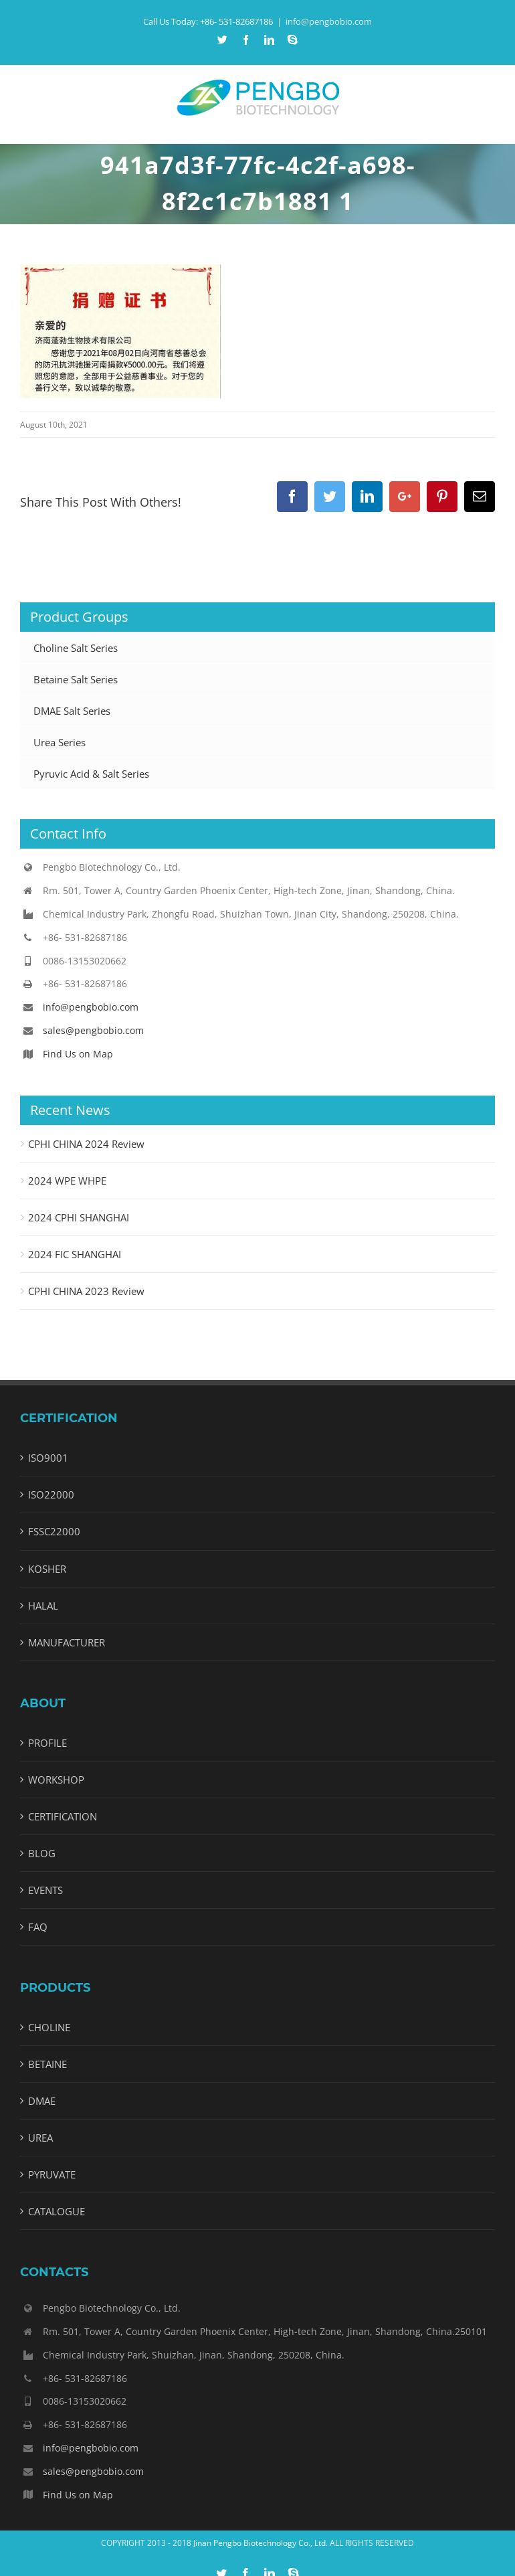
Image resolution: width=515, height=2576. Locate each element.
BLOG (42, 1853)
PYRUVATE (52, 2174)
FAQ (37, 1927)
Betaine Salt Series (75, 679)
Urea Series (59, 742)
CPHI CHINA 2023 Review (86, 1291)
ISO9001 (48, 1457)
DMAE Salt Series (71, 710)
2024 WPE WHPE (67, 1180)
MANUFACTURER (66, 1642)
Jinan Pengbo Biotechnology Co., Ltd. (260, 2543)
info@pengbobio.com (329, 21)
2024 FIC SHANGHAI (74, 1254)
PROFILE (47, 1742)
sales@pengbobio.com (93, 1030)
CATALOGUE (56, 2211)
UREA (40, 2137)
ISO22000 (51, 1494)
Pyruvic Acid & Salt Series (91, 773)
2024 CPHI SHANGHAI (78, 1217)
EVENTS (45, 1890)
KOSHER (47, 1568)
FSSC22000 (54, 1531)
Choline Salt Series (75, 648)
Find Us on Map (78, 1053)
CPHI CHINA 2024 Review (86, 1143)
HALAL (43, 1605)
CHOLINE (49, 2027)
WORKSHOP (56, 1779)
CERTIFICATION (62, 1816)
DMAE (42, 2101)
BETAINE (47, 2064)
